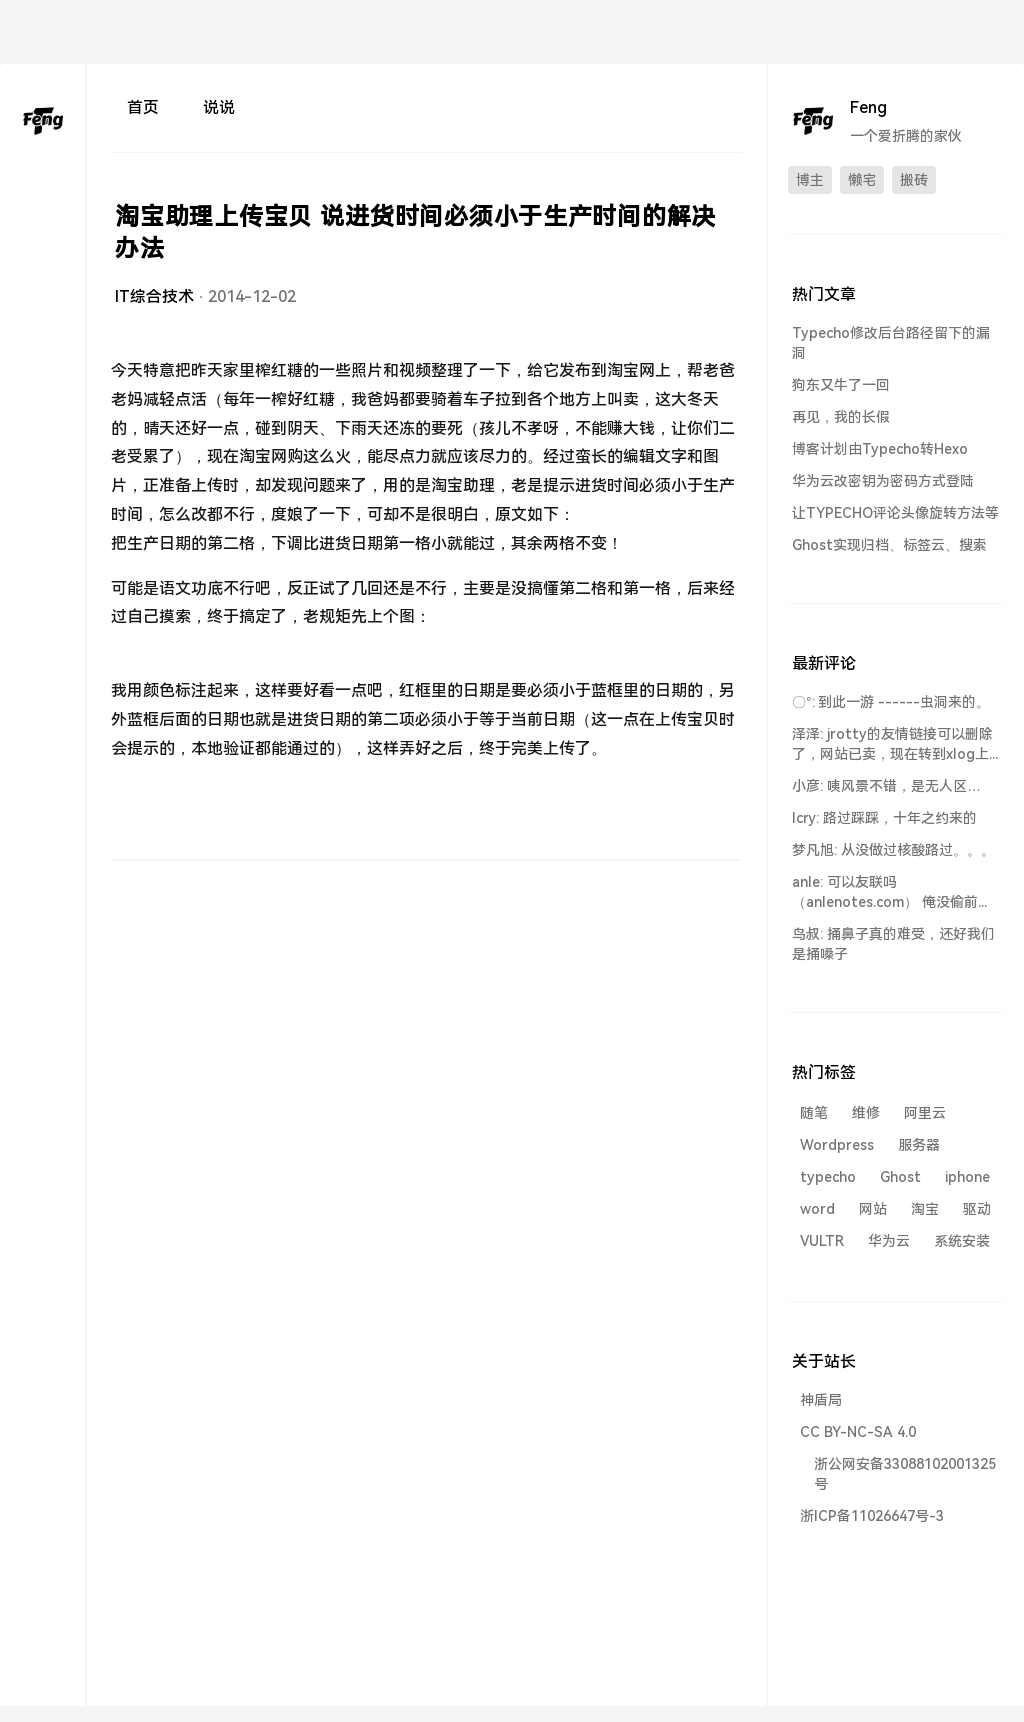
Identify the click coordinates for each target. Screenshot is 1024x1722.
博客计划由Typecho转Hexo (880, 449)
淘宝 (925, 1209)
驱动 (977, 1209)
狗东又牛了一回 (841, 385)
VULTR (822, 1241)
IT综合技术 (154, 296)
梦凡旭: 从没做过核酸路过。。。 (893, 850)
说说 (219, 107)
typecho (828, 1177)
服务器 (919, 1145)
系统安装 (962, 1241)
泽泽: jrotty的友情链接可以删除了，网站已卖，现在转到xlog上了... (892, 745)
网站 (873, 1209)
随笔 (814, 1113)
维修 (866, 1113)
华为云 (889, 1241)
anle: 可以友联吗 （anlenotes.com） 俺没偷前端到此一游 (892, 893)
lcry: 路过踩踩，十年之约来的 (884, 818)
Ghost (900, 1177)
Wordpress (837, 1145)
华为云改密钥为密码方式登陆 (883, 481)
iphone (967, 1177)
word (817, 1209)
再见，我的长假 (841, 417)
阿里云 (925, 1113)
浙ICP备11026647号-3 (872, 1516)
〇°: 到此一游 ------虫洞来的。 (891, 702)
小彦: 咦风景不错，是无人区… (886, 786)
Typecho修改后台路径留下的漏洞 (891, 343)
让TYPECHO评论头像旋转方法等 (895, 513)
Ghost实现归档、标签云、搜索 (889, 545)
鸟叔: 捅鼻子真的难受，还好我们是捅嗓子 (893, 944)
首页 (143, 107)
